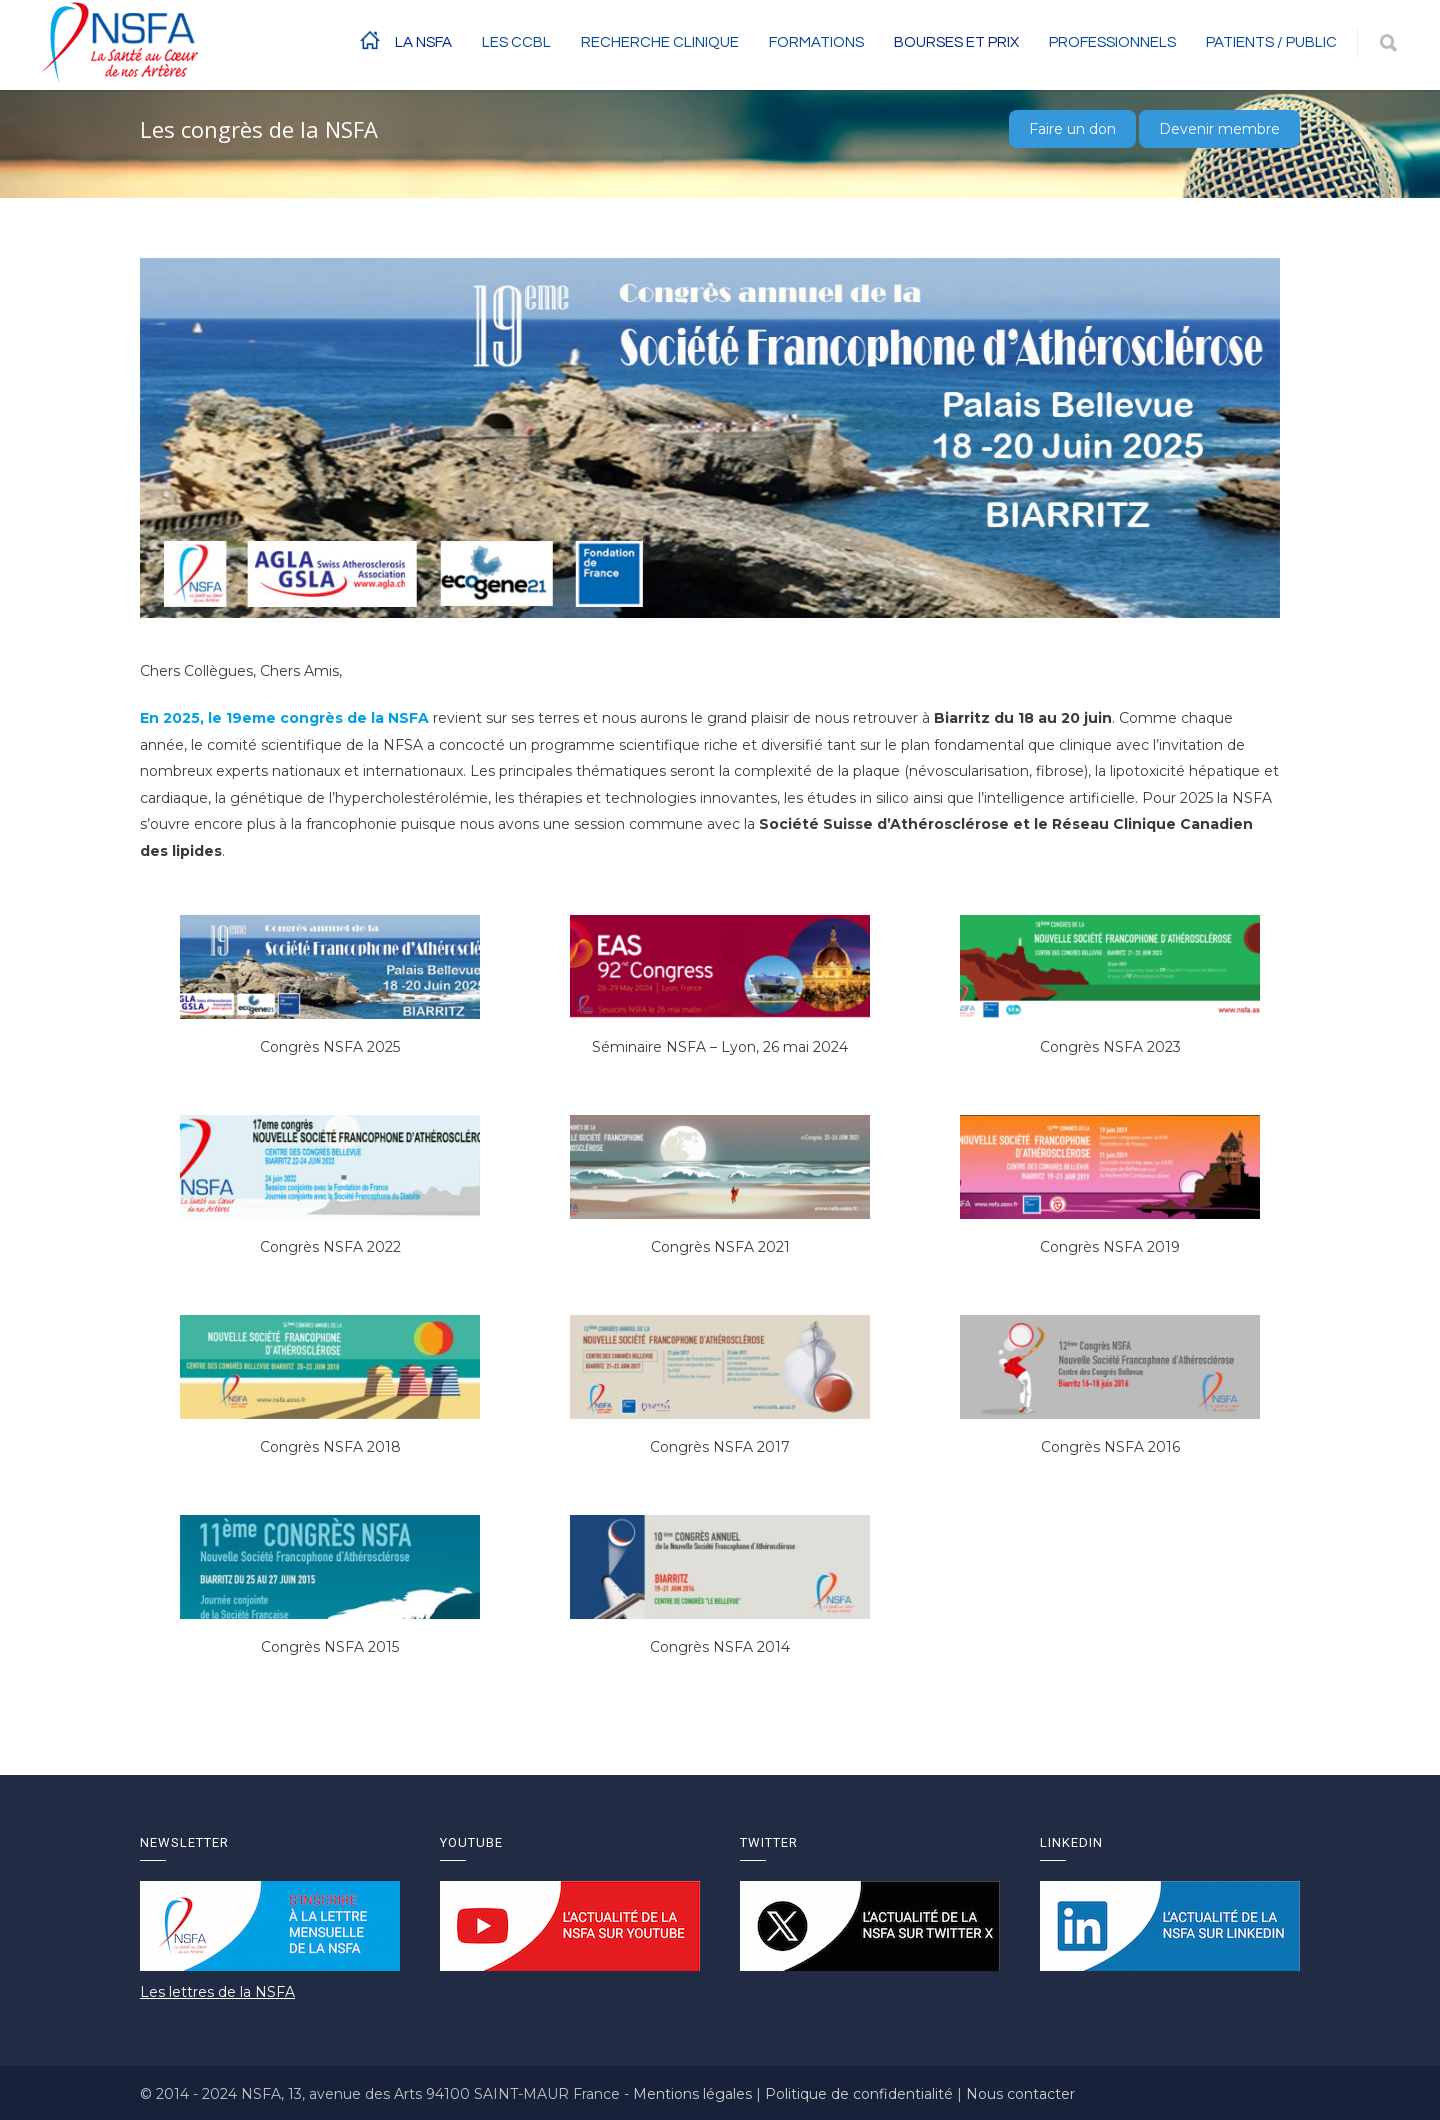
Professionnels (1112, 42)
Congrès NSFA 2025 (330, 1047)
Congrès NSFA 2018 (330, 1447)
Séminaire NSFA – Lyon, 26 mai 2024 (720, 1047)
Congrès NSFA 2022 (330, 1247)
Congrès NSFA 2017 (720, 1447)
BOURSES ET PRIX (956, 42)
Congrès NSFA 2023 (1110, 1047)
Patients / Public (1271, 42)
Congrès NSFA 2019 (1110, 1247)
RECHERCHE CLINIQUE (660, 42)
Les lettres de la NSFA (217, 1992)
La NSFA (423, 42)
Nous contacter (1020, 2094)
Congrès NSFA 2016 (1110, 1447)
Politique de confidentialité (861, 2094)
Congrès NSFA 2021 (720, 1247)
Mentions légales (694, 2094)
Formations (816, 42)
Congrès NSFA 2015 (330, 1647)
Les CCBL (516, 42)
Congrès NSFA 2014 (720, 1647)
